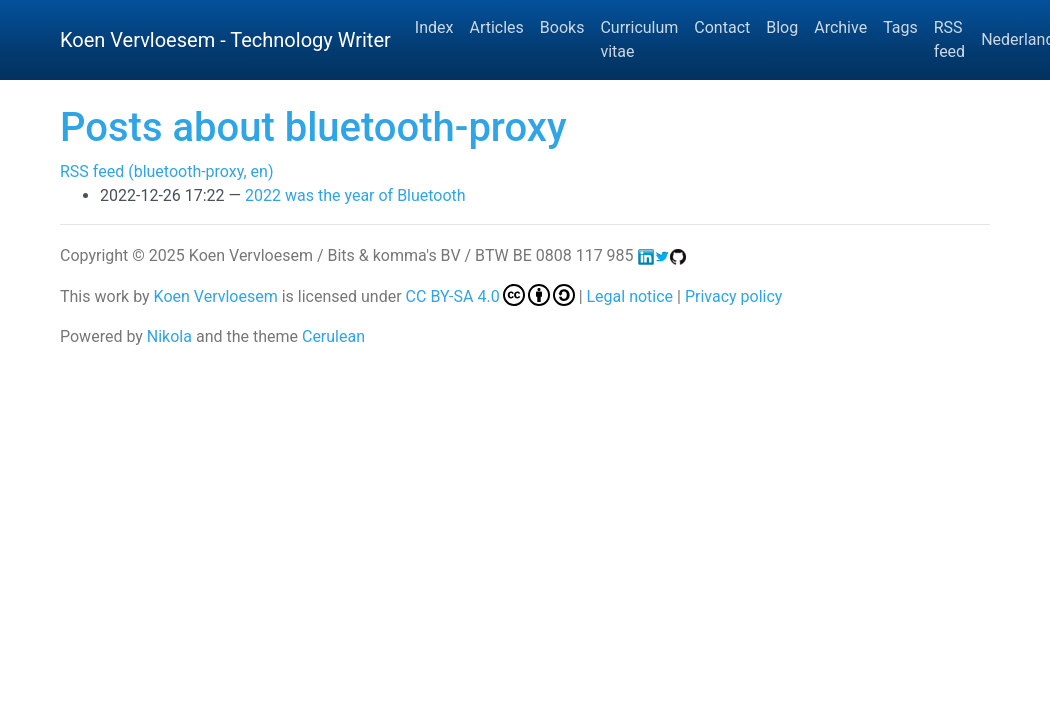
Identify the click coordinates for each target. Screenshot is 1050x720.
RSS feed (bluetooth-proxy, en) (167, 171)
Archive (840, 27)
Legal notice (630, 296)
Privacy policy (734, 296)
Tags (900, 27)
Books (562, 27)
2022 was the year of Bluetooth (355, 195)
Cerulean (333, 336)
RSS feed (949, 39)
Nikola (169, 336)
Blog (782, 27)
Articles (496, 27)
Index (434, 27)
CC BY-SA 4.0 (490, 296)
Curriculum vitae (639, 39)
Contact (722, 27)
